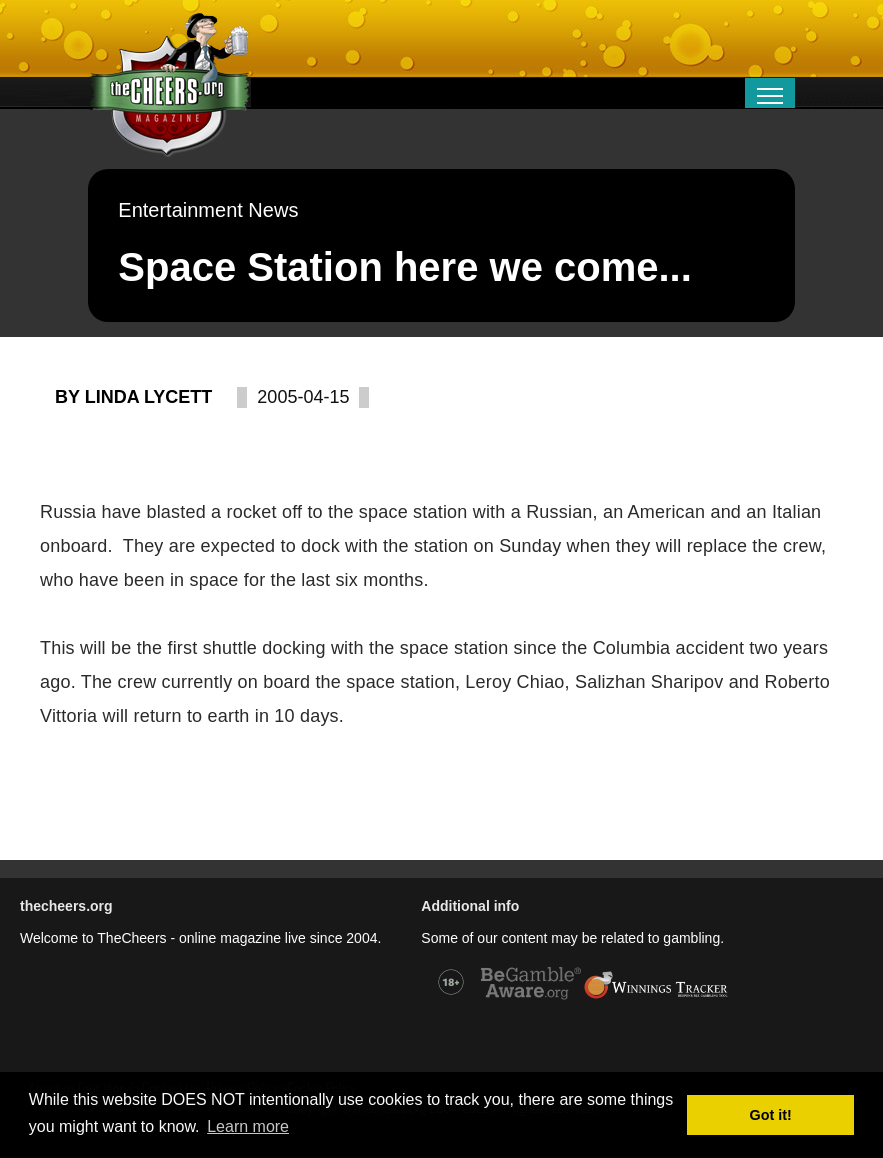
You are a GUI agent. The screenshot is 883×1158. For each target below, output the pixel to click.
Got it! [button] (771, 1115)
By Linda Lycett (133, 397)
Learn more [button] (248, 1126)
